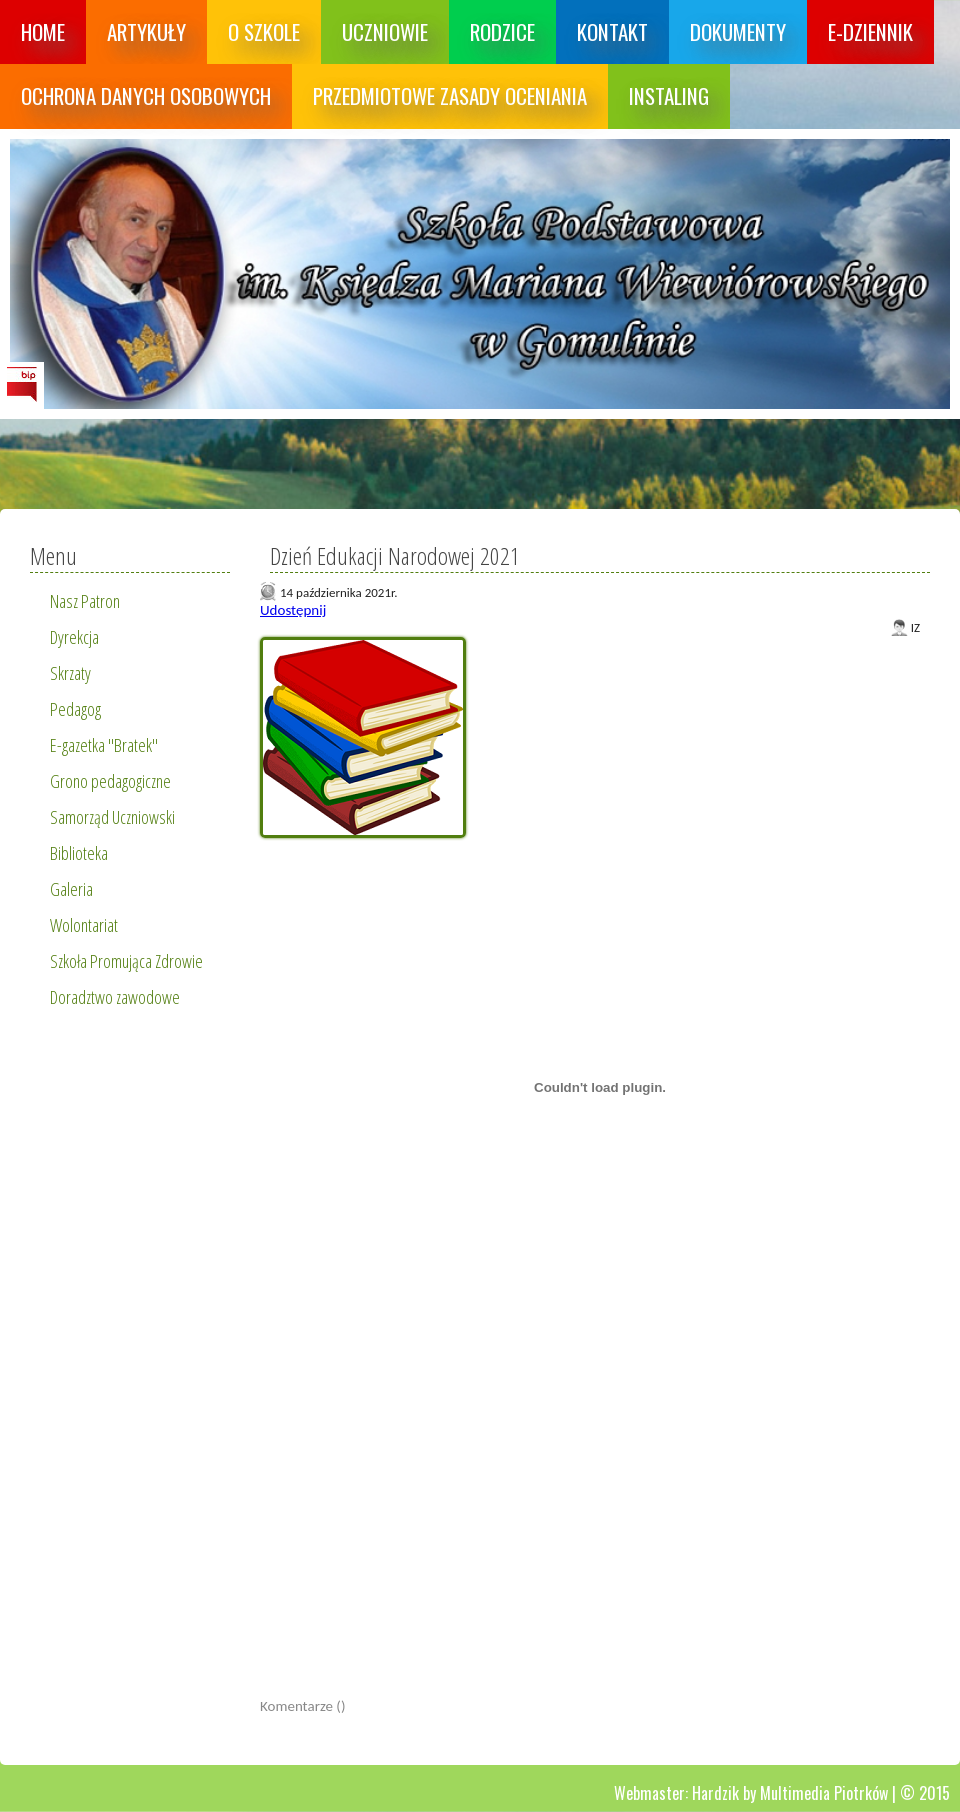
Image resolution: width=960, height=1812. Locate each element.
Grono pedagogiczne (110, 781)
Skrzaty (70, 673)
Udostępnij (293, 610)
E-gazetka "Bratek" (104, 745)
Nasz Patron (85, 601)
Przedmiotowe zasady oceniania (450, 95)
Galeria (71, 889)
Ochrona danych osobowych (146, 95)
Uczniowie (385, 31)
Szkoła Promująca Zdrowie (126, 961)
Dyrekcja (74, 637)
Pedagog (75, 709)
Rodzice (502, 31)
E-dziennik (870, 31)
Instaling (669, 95)
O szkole (264, 31)
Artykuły (146, 31)
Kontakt (612, 31)
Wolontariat (84, 925)
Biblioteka (79, 853)
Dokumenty (738, 31)
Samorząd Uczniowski (112, 817)
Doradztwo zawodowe (115, 997)
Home (43, 31)
